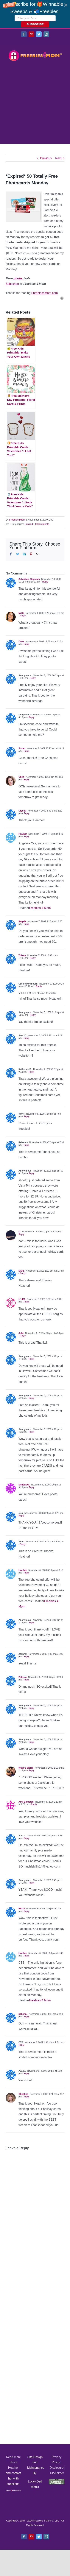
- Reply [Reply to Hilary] (25, 1911)
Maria (21, 1271)
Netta (21, 613)
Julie (21, 1333)
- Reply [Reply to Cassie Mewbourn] (38, 986)
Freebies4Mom (17, 519)
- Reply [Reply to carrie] (25, 1116)
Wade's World (25, 1768)
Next (58, 158)
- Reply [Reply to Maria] (22, 1273)
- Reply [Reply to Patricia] (25, 1679)
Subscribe (12, 283)
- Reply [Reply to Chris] (25, 779)
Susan (21, 748)
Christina (23, 2094)
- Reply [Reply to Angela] (25, 924)
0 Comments (42, 524)
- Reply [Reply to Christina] (25, 2096)
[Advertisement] (35, 103)
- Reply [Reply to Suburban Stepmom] (44, 581)
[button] (35, 14)
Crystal (22, 810)
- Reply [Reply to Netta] (22, 615)
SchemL (22, 2014)
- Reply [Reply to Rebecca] (25, 1145)
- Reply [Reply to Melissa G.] (30, 1487)
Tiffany (22, 955)
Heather (22, 834)
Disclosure (57, 2467)
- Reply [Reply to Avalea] (25, 2073)
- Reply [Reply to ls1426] (25, 1302)
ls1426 (21, 1299)
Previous (46, 158)
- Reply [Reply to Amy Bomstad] (33, 1804)
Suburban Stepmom (29, 579)
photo (18, 278)
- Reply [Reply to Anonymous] (31, 678)
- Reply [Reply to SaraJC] (25, 1038)
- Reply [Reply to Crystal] (25, 813)
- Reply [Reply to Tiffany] (31, 958)
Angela (22, 921)
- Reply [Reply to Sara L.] (25, 1838)
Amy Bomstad (26, 1802)
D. (19, 1231)
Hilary (21, 1908)
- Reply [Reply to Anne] (22, 1544)
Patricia (22, 1677)
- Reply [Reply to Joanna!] (25, 1656)
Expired (29, 524)
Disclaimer (57, 2473)
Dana (21, 641)
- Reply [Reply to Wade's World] (30, 1770)
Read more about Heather (13, 2462)
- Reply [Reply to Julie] (22, 1335)
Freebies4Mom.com (44, 293)
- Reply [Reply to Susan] (25, 751)
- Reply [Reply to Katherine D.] (30, 1072)
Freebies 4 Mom (40, 907)
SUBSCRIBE (35, 24)
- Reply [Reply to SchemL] (25, 2016)
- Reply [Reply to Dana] (25, 644)
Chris (21, 777)
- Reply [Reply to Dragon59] (30, 717)
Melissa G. (23, 1484)
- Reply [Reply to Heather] (25, 836)
